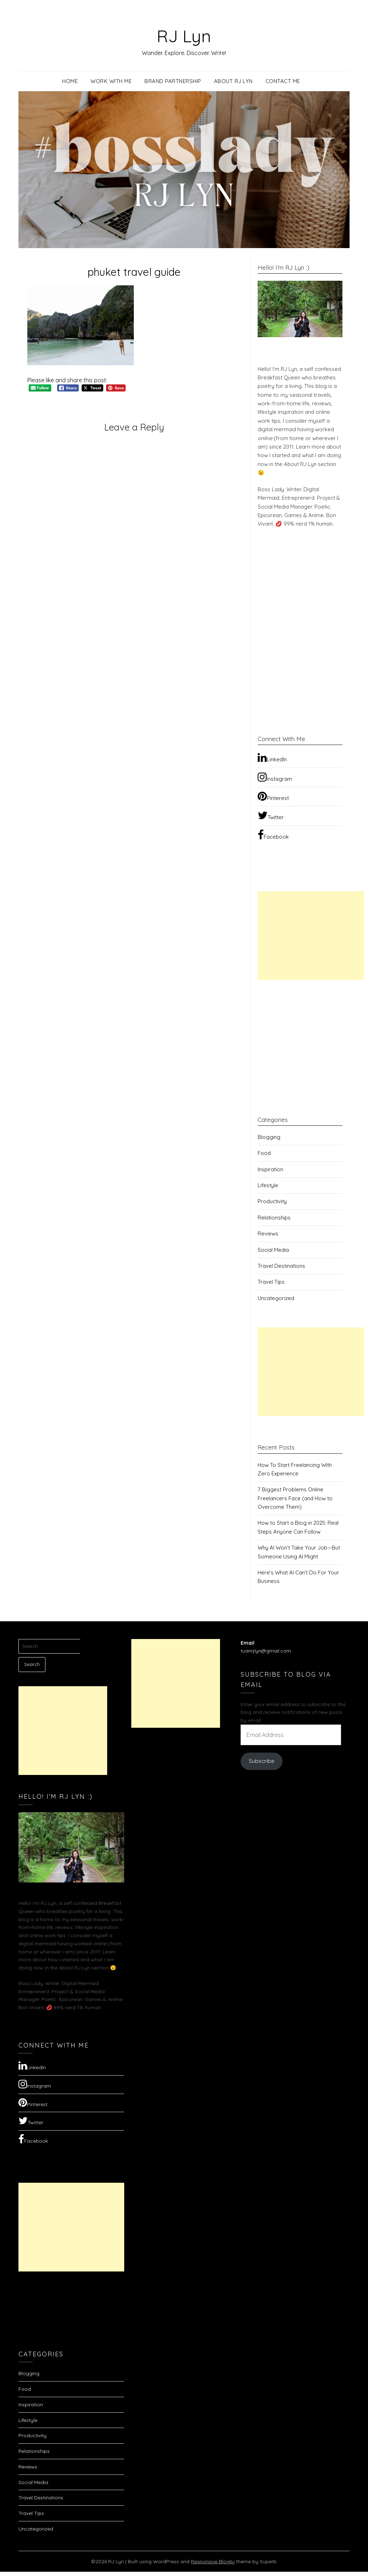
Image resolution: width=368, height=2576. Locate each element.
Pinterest (273, 796)
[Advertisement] (311, 935)
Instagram (275, 777)
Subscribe (261, 1760)
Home (70, 81)
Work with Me (111, 81)
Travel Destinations (281, 1265)
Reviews (268, 1233)
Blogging (269, 1137)
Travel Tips (271, 1281)
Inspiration (270, 1169)
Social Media (273, 1249)
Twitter (271, 815)
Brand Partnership (172, 81)
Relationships (274, 1217)
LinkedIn (272, 757)
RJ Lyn (183, 35)
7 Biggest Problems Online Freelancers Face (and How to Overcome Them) (295, 1498)
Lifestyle (268, 1185)
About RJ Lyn (233, 81)
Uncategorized (276, 1298)
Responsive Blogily (213, 2561)
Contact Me (282, 81)
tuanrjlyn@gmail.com (266, 1651)
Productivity (272, 1201)
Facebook (273, 834)
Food (264, 1153)
